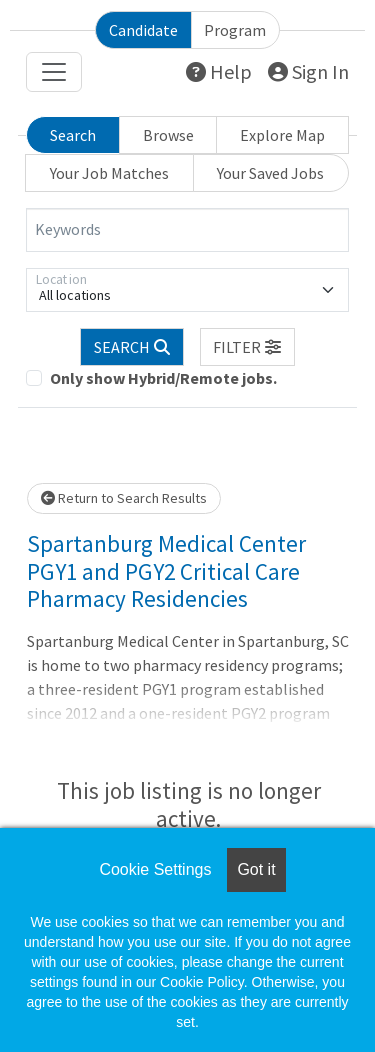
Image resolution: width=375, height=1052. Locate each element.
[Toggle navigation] (54, 72)
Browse (168, 135)
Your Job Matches (109, 173)
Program (235, 30)
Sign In (308, 71)
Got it (256, 869)
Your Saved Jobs (270, 173)
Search (73, 135)
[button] (248, 347)
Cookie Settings (155, 869)
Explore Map (282, 135)
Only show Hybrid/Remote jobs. (163, 378)
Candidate (143, 30)
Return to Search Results (124, 498)
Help (219, 71)
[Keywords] (187, 230)
